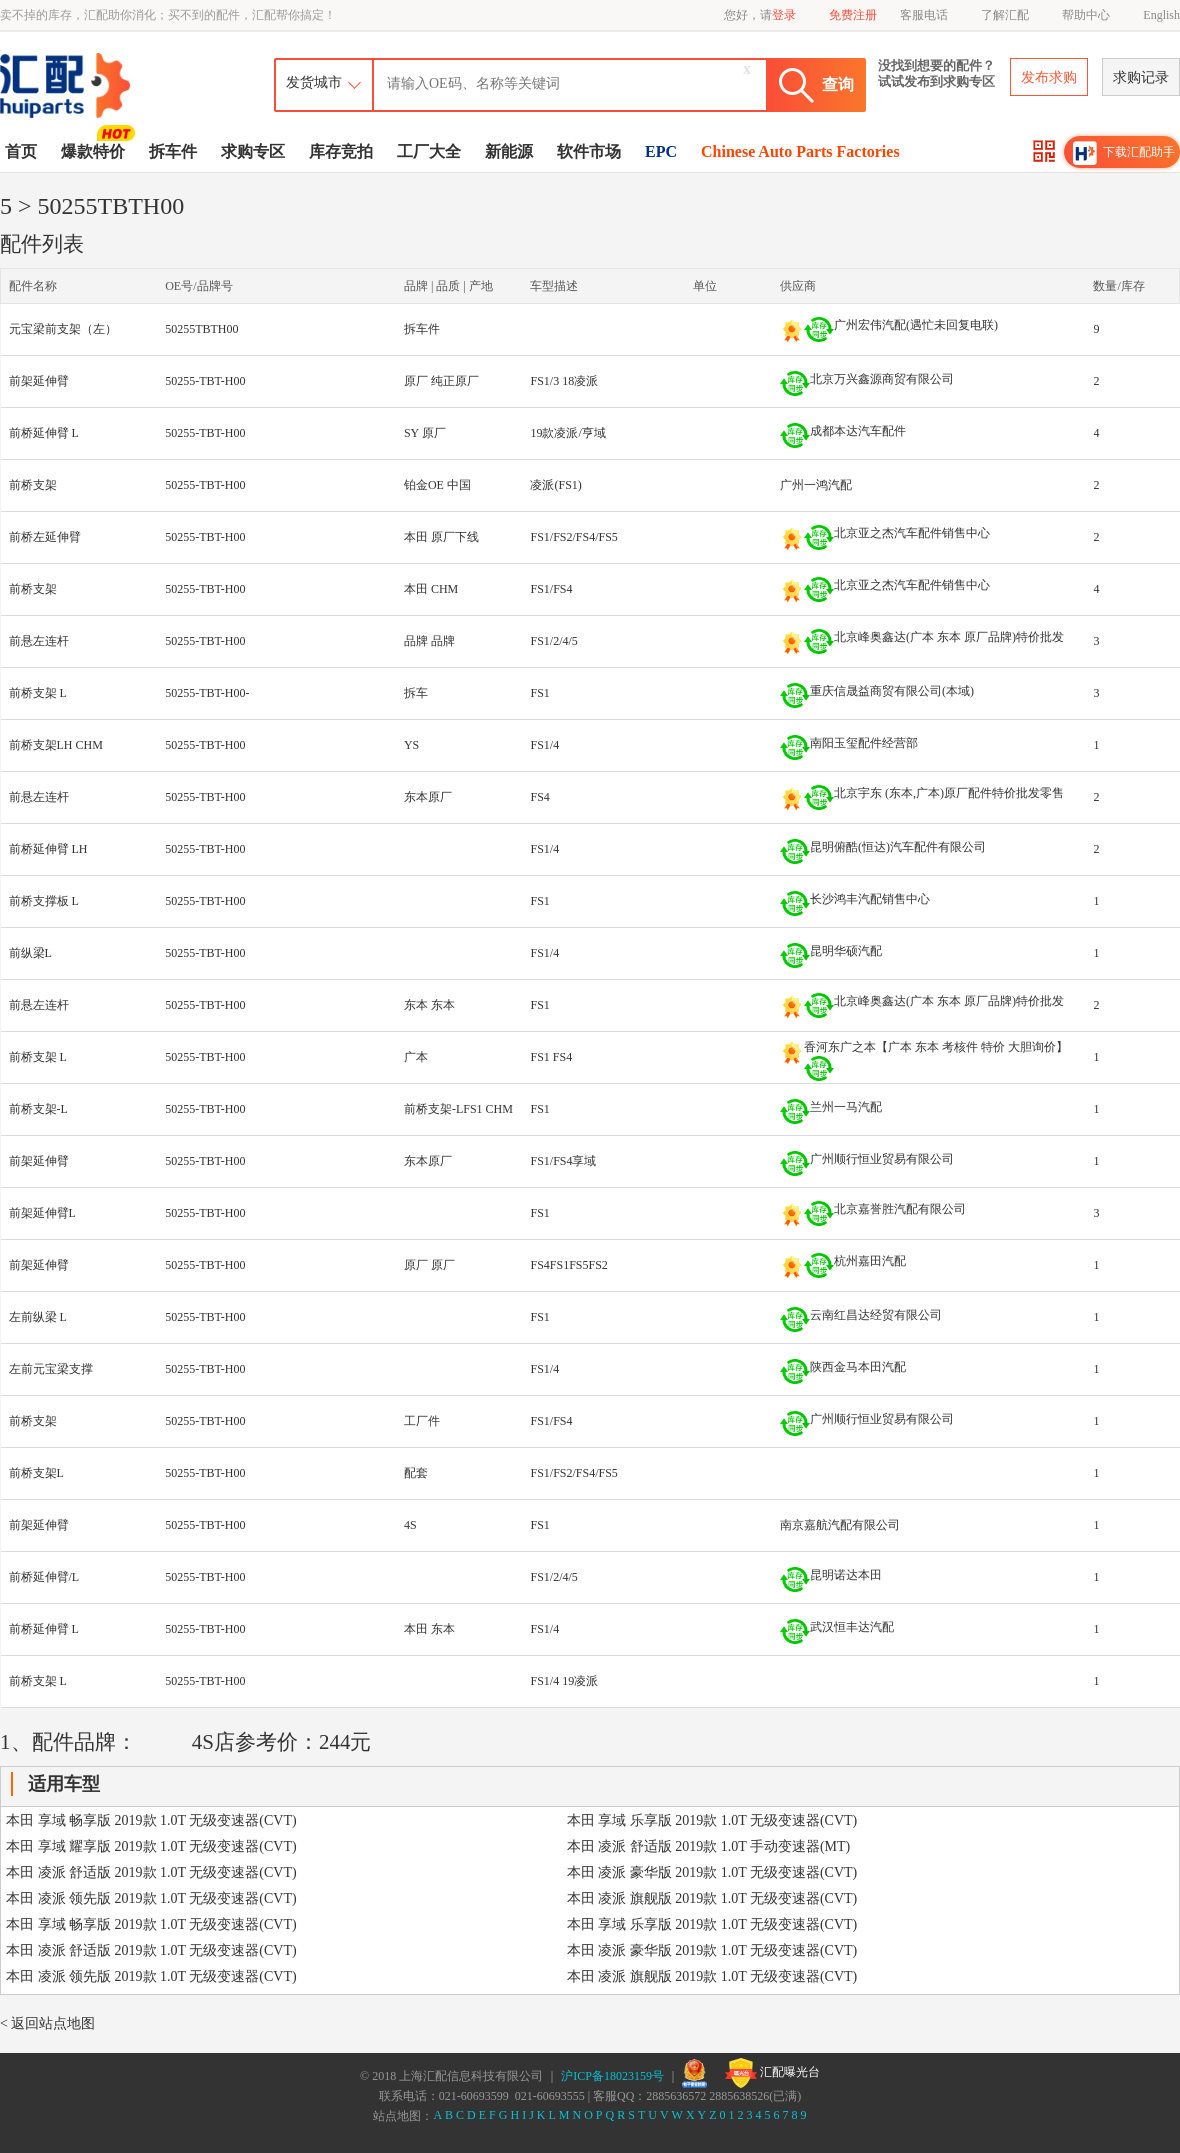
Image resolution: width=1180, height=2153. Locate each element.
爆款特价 (95, 150)
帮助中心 (1086, 15)
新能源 (509, 151)
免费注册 (853, 15)
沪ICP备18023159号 (612, 2076)
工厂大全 (429, 151)
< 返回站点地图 (47, 2023)
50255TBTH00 (201, 329)
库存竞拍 (341, 151)
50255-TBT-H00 (205, 381)
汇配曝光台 (772, 2073)
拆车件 (173, 151)
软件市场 (589, 151)
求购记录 (1141, 77)
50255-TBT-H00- (207, 693)
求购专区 (253, 151)
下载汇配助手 (1124, 153)
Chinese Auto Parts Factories (800, 151)
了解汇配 (1005, 15)
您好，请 (760, 15)
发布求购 (1049, 77)
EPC (661, 151)
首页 (21, 151)
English (1161, 15)
